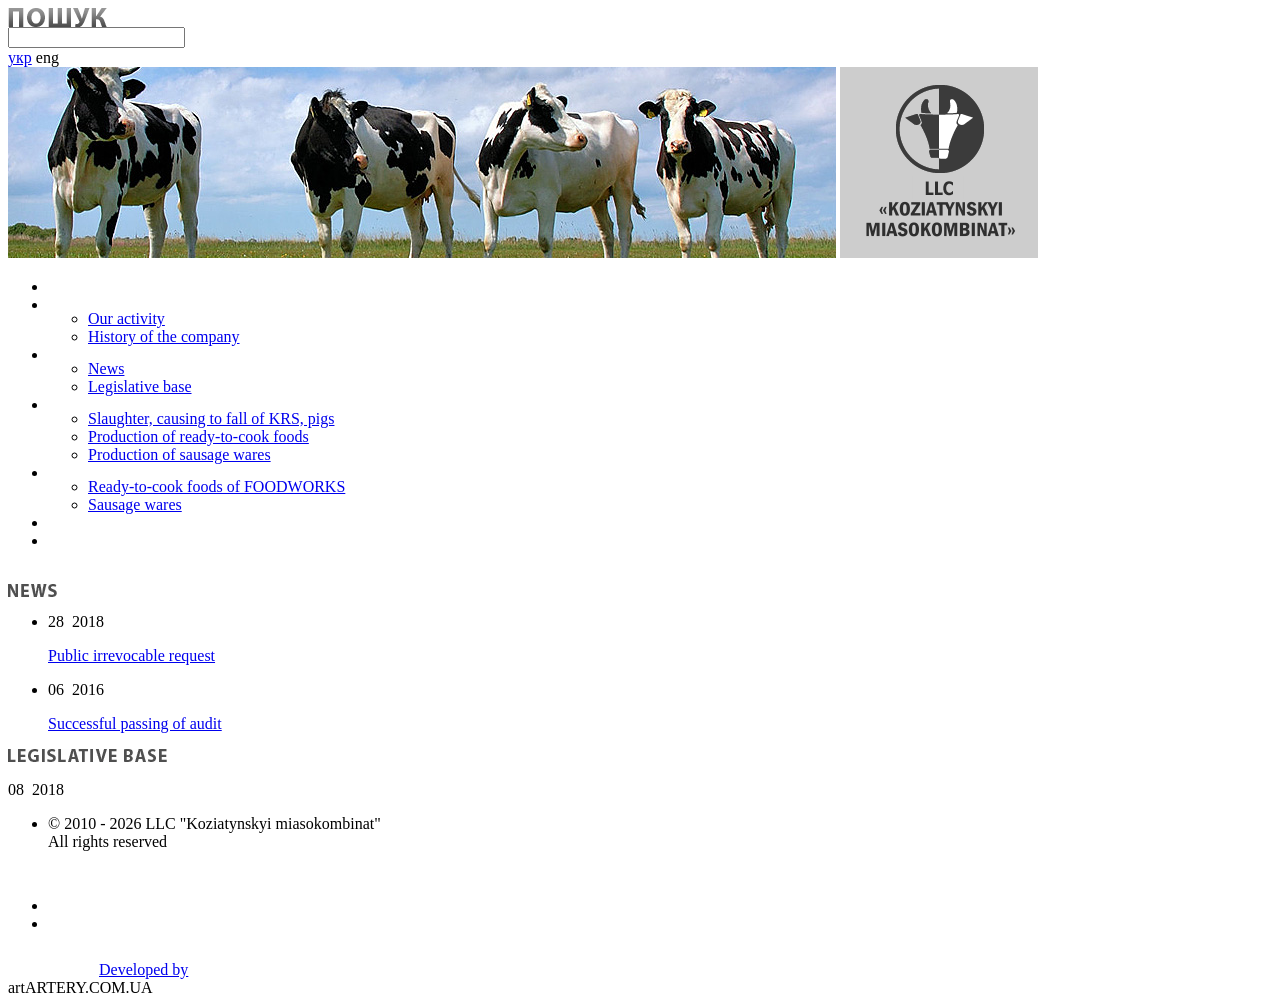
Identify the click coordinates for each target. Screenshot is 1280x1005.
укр (20, 57)
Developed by (143, 969)
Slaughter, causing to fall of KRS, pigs (211, 418)
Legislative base (140, 386)
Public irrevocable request (131, 655)
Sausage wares (135, 504)
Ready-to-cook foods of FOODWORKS (216, 486)
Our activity (126, 318)
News (106, 368)
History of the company (164, 336)
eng (47, 57)
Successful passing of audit (135, 723)
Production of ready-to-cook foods (198, 436)
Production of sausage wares (179, 454)
